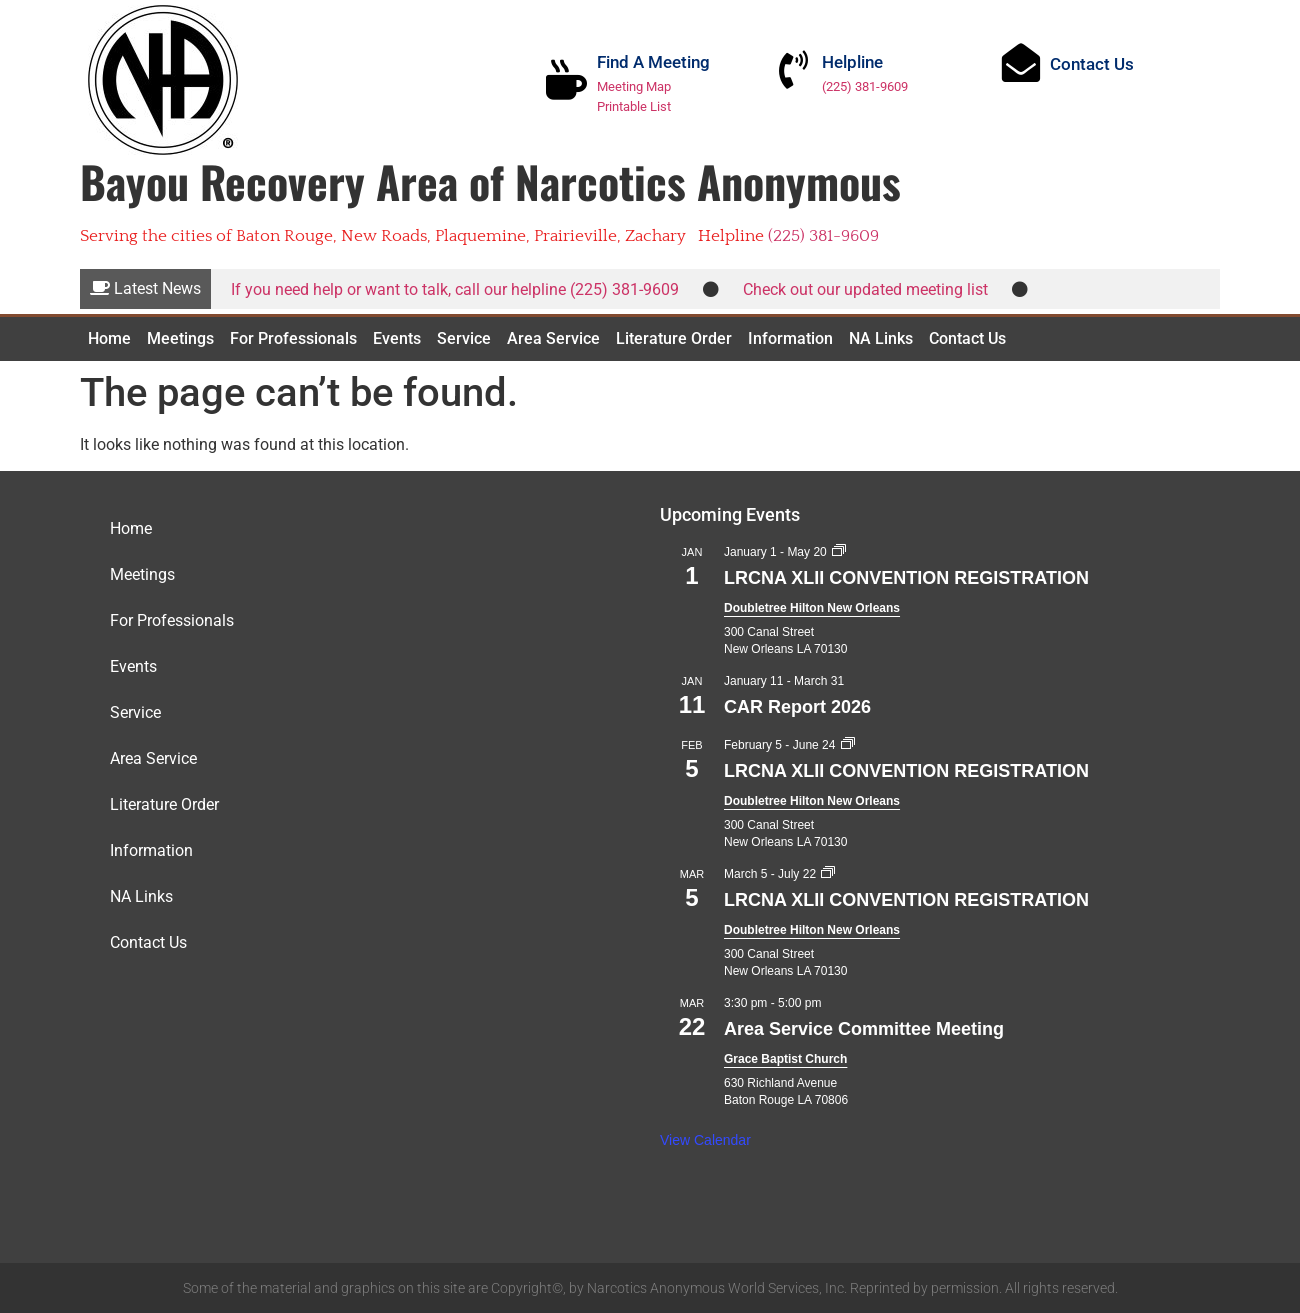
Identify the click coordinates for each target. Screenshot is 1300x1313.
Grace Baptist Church (785, 1059)
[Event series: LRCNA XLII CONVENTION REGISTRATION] (839, 552)
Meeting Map (643, 86)
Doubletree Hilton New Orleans (812, 608)
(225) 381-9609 (877, 86)
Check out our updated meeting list (865, 289)
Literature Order (674, 338)
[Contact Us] (1027, 69)
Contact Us (1104, 70)
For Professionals (293, 338)
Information (790, 338)
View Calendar (705, 1140)
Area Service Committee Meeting (864, 1029)
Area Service (553, 338)
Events (397, 338)
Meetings (180, 338)
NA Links (881, 338)
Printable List (643, 106)
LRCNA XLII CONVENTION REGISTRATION (906, 578)
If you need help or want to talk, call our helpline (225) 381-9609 (455, 289)
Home (109, 338)
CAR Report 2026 (797, 707)
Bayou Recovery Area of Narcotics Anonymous (490, 181)
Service (464, 338)
